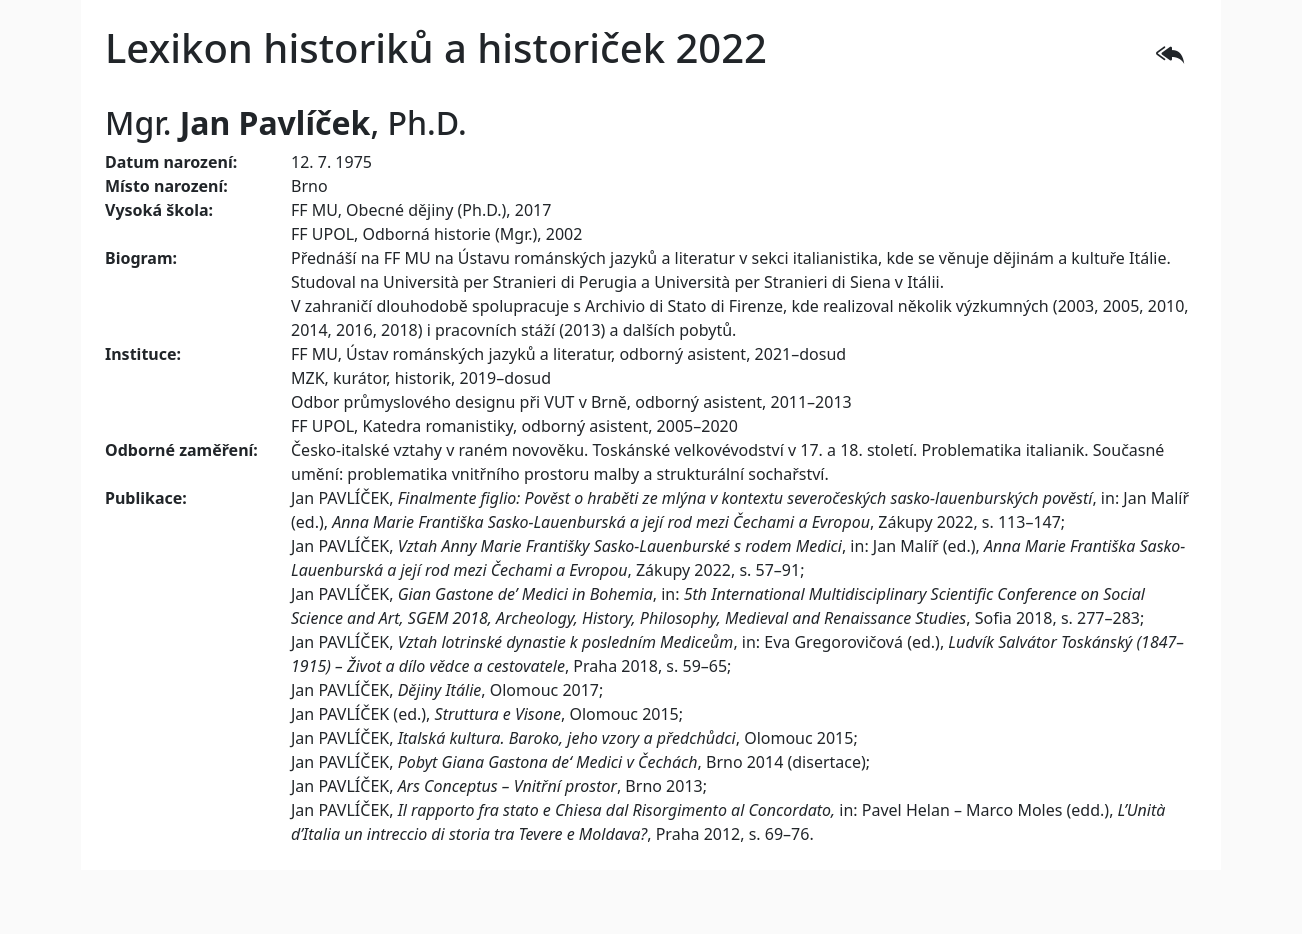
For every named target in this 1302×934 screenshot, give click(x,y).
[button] (1170, 52)
